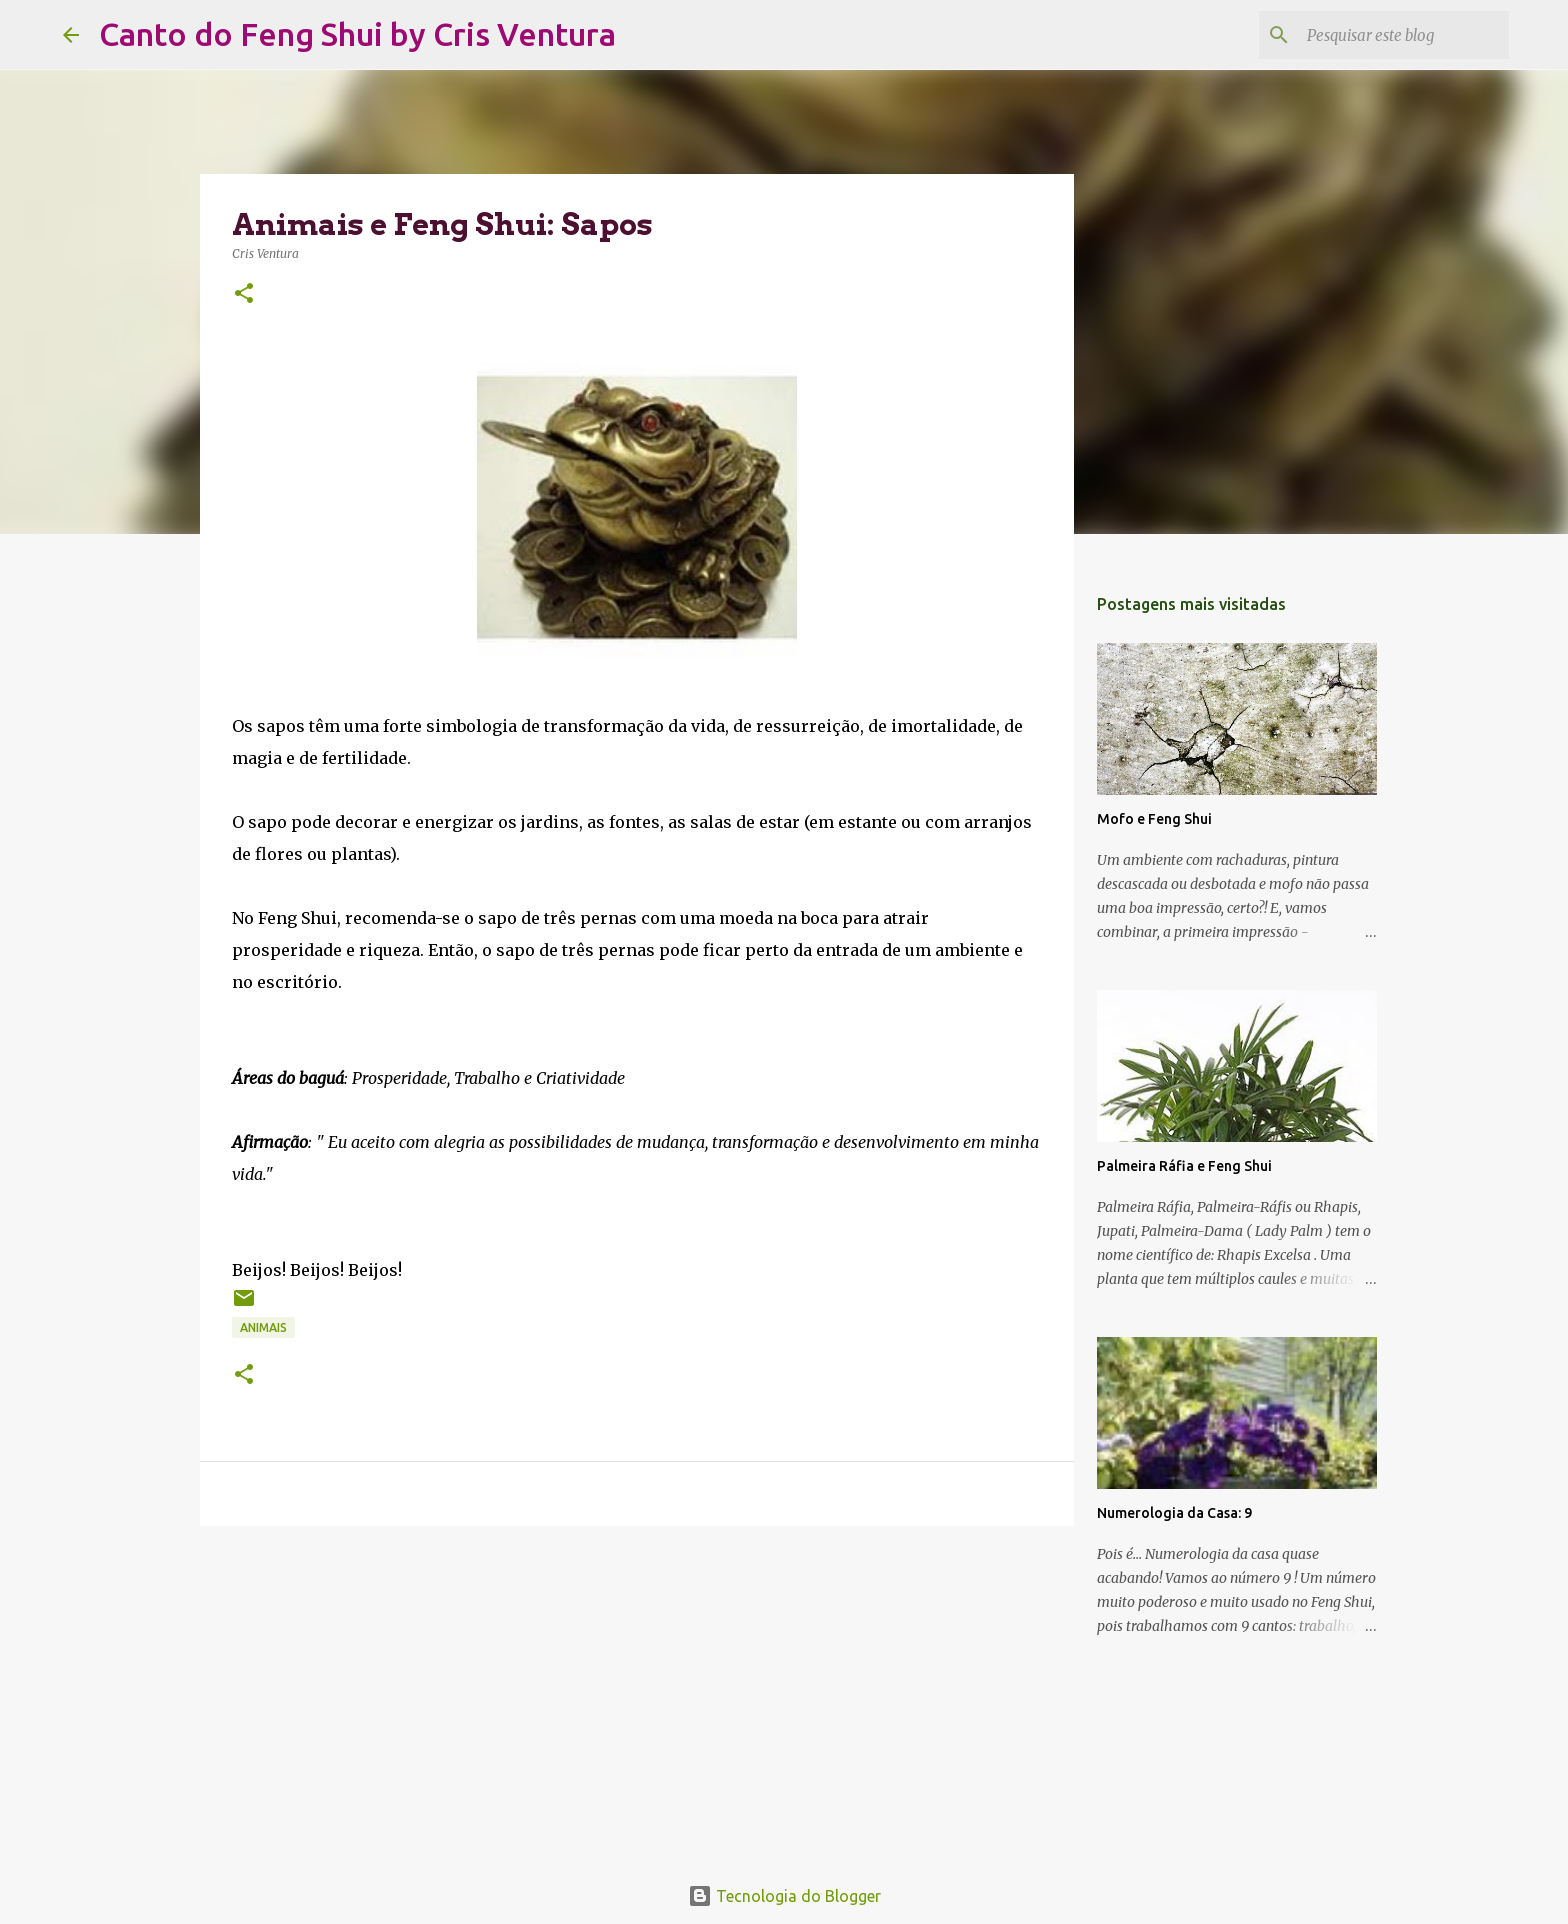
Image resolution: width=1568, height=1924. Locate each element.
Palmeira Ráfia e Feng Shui (1184, 1166)
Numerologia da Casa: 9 (1174, 1513)
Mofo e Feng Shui (1154, 819)
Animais (263, 1327)
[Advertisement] (637, 1696)
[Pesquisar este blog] (1404, 35)
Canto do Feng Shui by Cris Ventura (357, 34)
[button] (244, 294)
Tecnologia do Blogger (784, 1896)
